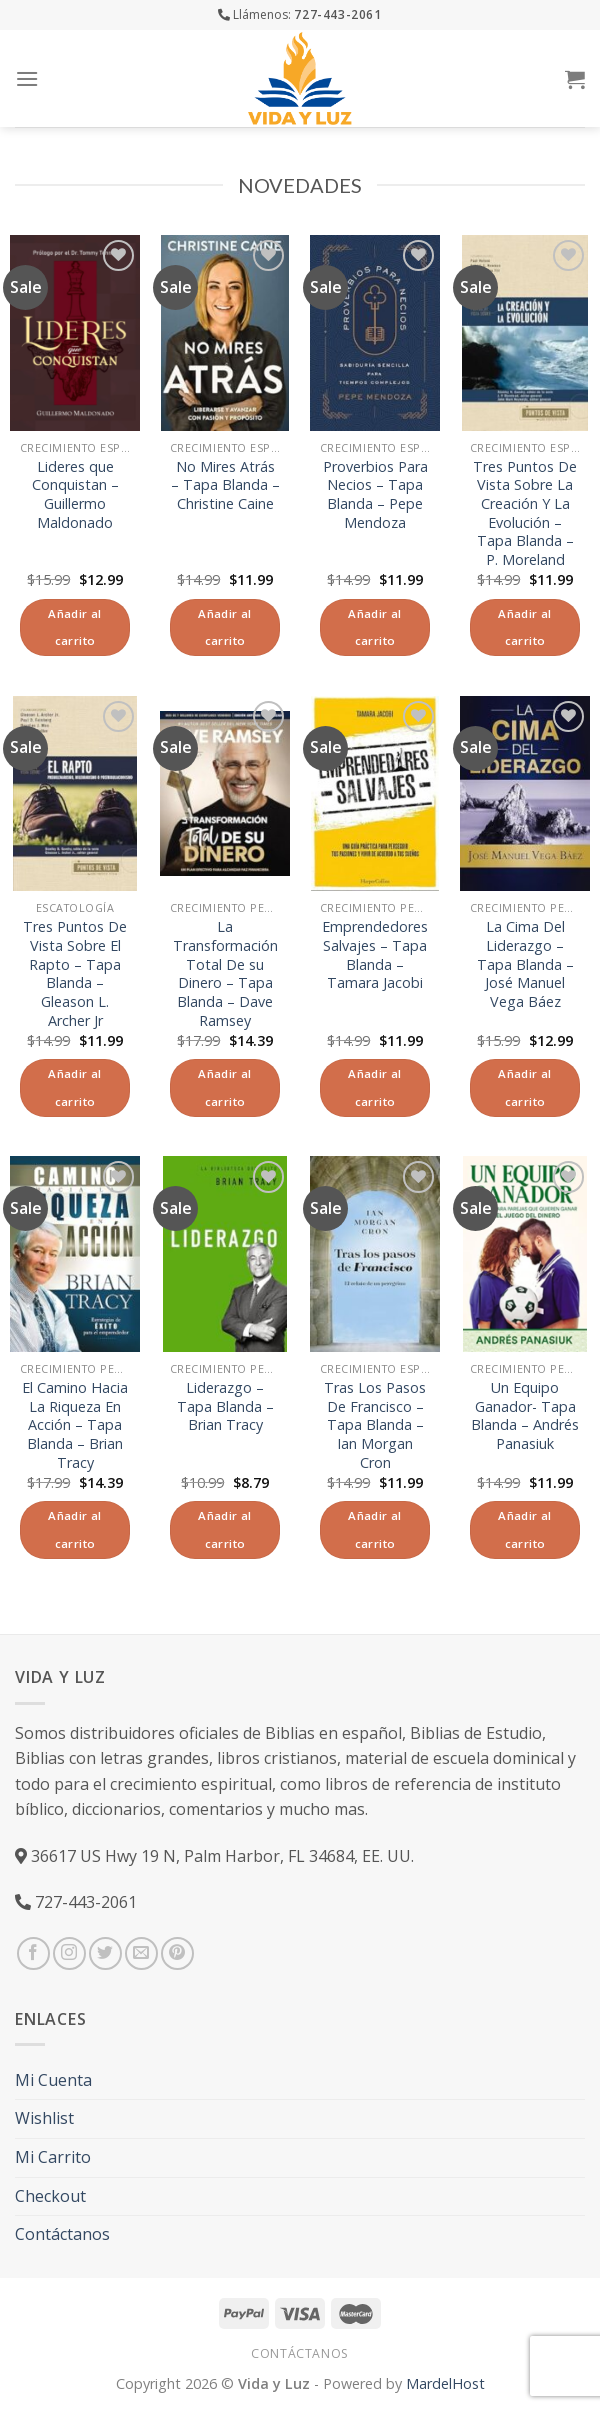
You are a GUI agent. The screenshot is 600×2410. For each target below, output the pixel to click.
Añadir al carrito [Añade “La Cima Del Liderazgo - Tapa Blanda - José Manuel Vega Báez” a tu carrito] (524, 1087)
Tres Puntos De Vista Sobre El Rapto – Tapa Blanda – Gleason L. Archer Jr (75, 974)
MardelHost (445, 2383)
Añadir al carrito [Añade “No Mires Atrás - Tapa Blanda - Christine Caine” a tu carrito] (224, 627)
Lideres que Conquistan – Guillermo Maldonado (75, 495)
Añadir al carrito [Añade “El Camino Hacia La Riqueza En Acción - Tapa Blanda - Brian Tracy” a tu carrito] (74, 1529)
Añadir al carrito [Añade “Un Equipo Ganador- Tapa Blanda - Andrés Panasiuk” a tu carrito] (524, 1529)
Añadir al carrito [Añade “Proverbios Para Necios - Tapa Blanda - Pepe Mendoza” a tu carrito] (374, 627)
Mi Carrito (53, 2157)
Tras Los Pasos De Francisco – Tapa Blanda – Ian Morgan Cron (375, 1425)
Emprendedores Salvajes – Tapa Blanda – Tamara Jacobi (375, 955)
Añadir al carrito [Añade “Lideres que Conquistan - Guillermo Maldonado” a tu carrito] (74, 627)
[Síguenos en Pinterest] (177, 1953)
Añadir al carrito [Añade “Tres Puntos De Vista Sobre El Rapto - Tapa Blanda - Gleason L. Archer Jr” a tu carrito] (74, 1087)
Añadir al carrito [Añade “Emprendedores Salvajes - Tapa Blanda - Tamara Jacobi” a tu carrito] (374, 1087)
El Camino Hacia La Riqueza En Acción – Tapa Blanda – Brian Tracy (75, 1425)
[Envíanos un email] (141, 1953)
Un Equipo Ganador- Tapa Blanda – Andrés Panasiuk (525, 1416)
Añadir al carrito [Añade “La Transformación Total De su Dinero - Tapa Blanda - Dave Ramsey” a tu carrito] (224, 1087)
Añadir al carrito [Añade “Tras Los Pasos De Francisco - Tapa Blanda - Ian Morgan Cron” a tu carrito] (374, 1529)
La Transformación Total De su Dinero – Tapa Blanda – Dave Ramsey (225, 974)
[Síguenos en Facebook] (33, 1953)
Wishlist (44, 2118)
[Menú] (27, 78)
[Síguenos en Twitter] (105, 1953)
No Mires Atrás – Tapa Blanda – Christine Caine (225, 485)
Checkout (50, 2196)
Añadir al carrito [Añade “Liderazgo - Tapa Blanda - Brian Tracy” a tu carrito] (224, 1529)
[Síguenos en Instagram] (69, 1953)
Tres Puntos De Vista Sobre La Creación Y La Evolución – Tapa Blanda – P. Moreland (525, 514)
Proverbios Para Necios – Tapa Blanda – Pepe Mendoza (375, 495)
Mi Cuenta (53, 2080)
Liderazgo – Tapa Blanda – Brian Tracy (225, 1406)
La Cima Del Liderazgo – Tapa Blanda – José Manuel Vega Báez (525, 964)
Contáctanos (62, 2234)
